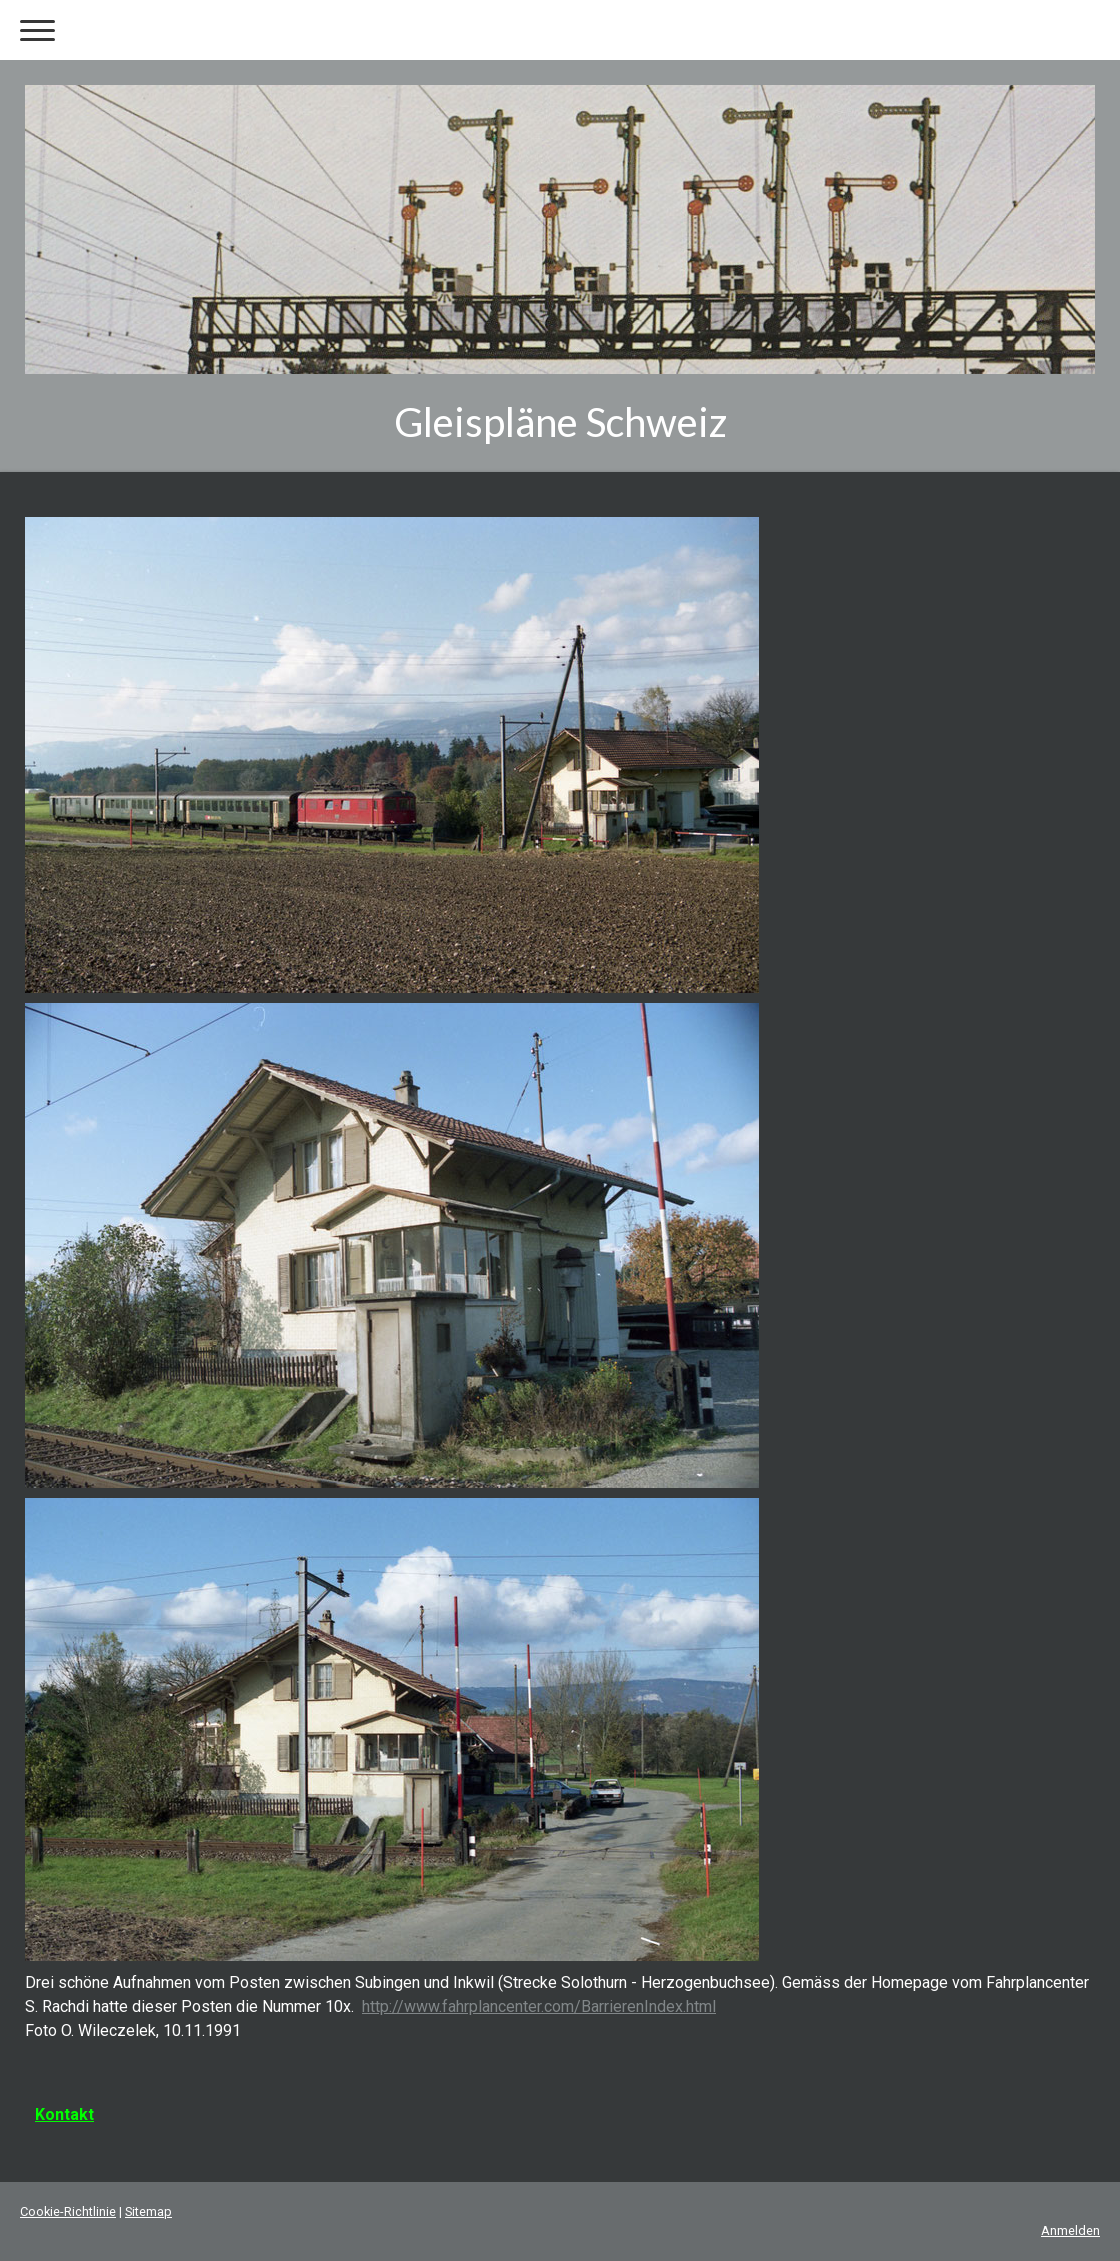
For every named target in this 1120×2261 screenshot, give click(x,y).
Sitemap (148, 2211)
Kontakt (64, 2114)
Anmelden (1070, 2230)
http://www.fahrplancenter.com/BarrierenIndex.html (539, 2006)
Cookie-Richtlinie (68, 2211)
